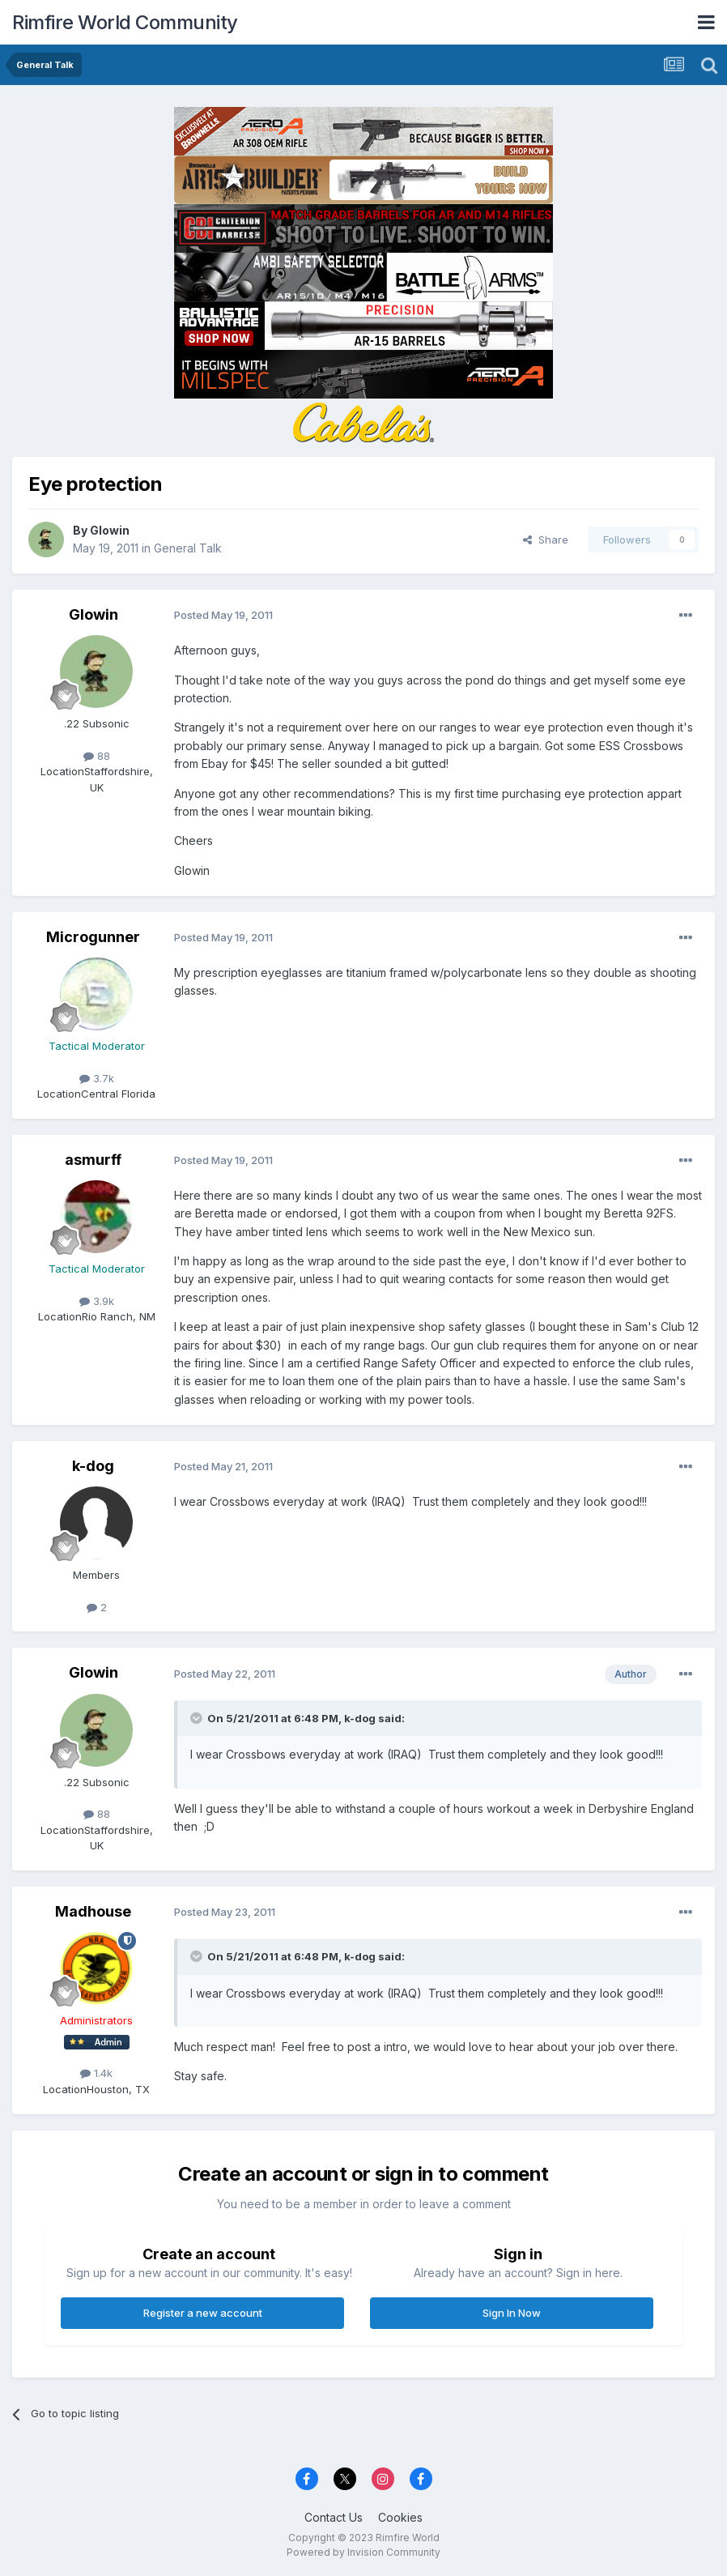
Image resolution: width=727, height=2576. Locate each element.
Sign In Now (512, 2312)
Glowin (110, 530)
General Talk (188, 548)
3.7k (96, 1078)
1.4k (96, 2072)
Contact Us (333, 2517)
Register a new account (202, 2312)
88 (96, 755)
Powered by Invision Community (363, 2552)
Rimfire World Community (125, 22)
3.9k (96, 1300)
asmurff (93, 1159)
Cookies (400, 2517)
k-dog (93, 1465)
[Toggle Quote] (197, 1718)
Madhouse (93, 1911)
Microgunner (93, 936)
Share (545, 539)
